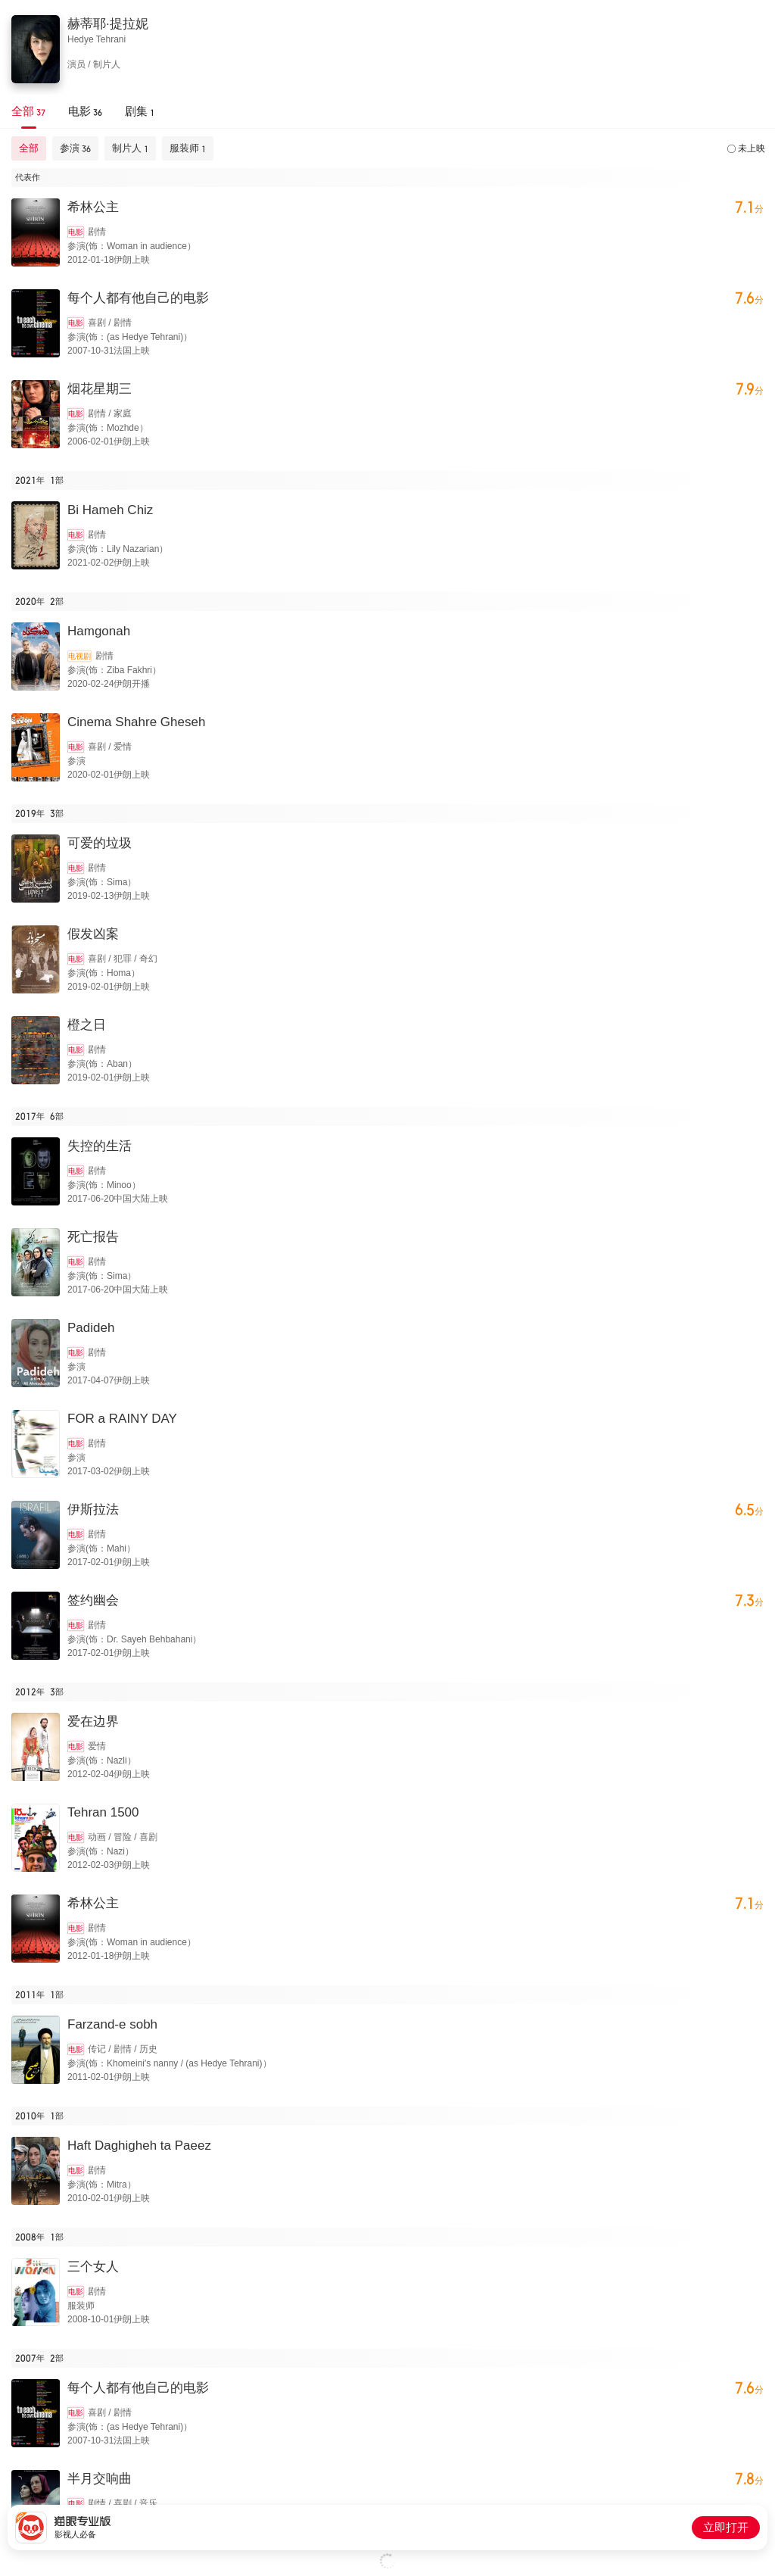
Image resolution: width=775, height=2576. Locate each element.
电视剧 (79, 656)
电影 (75, 232)
